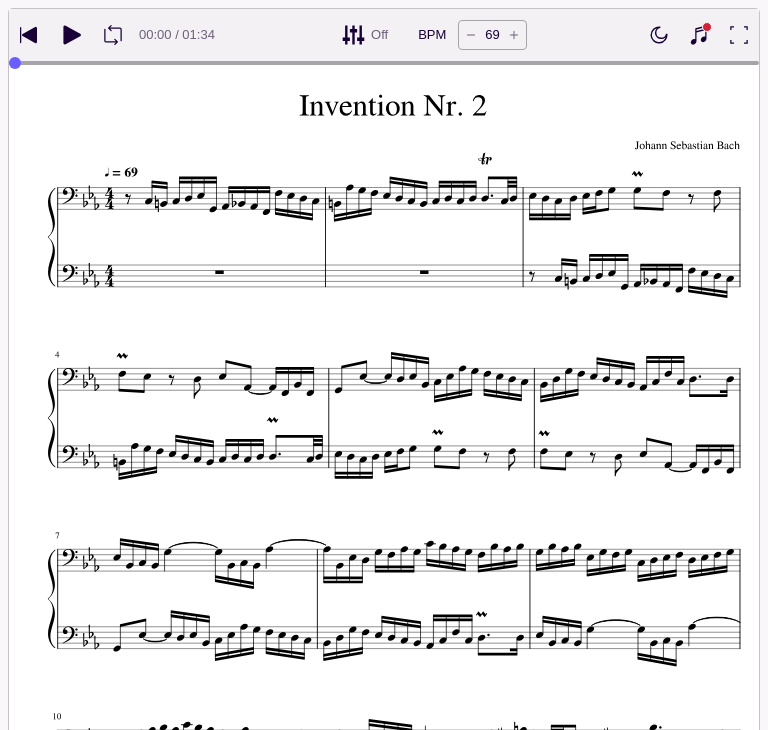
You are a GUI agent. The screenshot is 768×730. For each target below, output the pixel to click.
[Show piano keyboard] (699, 35)
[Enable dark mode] (659, 35)
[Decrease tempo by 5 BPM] (471, 35)
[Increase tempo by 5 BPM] (514, 35)
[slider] (15, 63)
